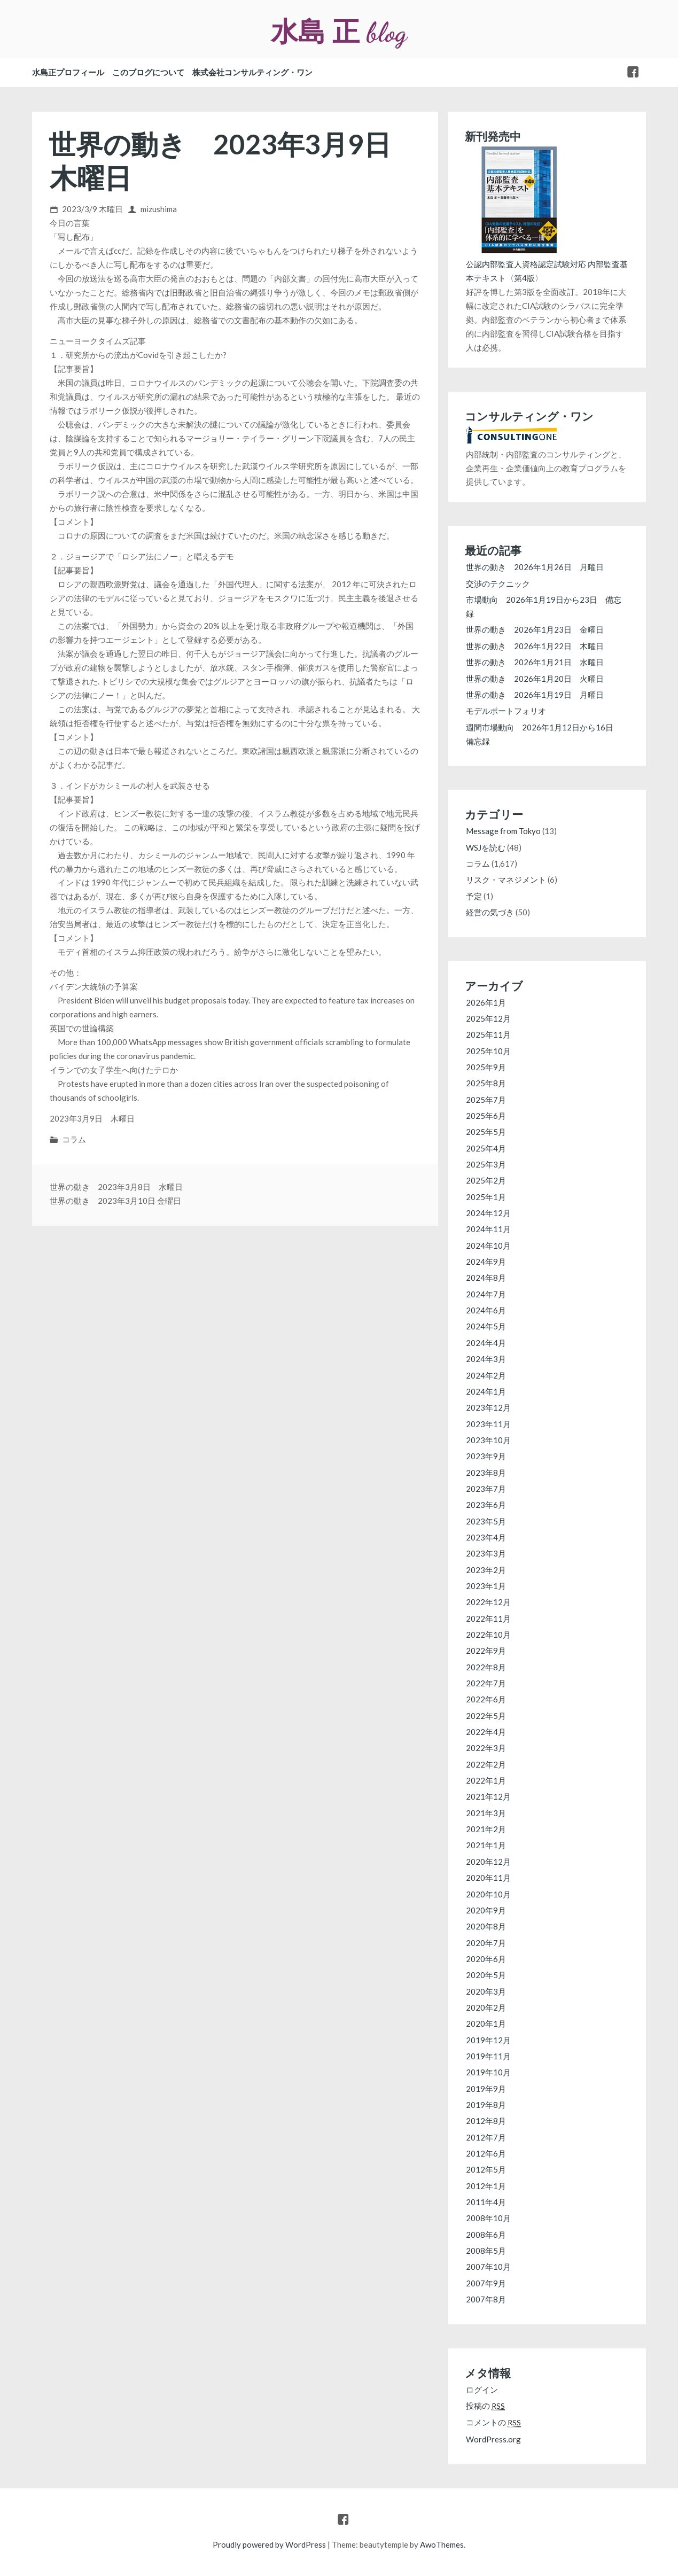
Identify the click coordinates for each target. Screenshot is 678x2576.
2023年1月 (486, 1586)
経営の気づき (490, 912)
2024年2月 (486, 1375)
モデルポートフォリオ (510, 710)
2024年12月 (488, 1213)
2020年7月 (486, 1943)
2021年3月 (486, 1813)
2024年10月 (488, 1245)
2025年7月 (486, 1099)
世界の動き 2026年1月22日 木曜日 (535, 646)
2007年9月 (486, 2283)
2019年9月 (486, 2089)
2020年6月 (486, 1959)
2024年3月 (486, 1359)
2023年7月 (486, 1488)
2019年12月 (488, 2040)
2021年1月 (486, 1845)
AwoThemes (442, 2544)
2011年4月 (486, 2202)
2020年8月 (486, 1926)
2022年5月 (486, 1716)
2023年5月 (486, 1521)
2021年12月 (488, 1796)
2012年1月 (486, 2186)
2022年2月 (486, 1764)
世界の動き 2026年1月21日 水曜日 (535, 662)
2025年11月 (488, 1034)
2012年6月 (486, 2153)
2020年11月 (488, 1877)
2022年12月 (488, 1602)
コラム (74, 1139)
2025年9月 (486, 1067)
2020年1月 (486, 2023)
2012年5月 (486, 2169)
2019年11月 (488, 2056)
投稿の (485, 2405)
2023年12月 (488, 1407)
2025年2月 (486, 1180)
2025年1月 (486, 1197)
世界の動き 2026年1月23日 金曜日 (535, 629)
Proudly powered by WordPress (269, 2544)
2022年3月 (486, 1748)
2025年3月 (486, 1164)
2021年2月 (486, 1829)
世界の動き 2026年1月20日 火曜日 (535, 678)
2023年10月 (488, 1440)
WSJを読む (485, 847)
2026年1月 (486, 1002)
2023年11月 (488, 1424)
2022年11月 (488, 1618)
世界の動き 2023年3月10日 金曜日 (115, 1200)
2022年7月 (486, 1683)
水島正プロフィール (68, 72)
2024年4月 (486, 1343)
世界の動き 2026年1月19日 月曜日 (535, 694)
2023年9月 (486, 1456)
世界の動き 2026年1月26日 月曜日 (535, 567)
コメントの (493, 2422)
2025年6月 (486, 1115)
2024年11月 (488, 1229)
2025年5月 (486, 1132)
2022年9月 (486, 1650)
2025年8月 (486, 1083)
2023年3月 (486, 1553)
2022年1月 (486, 1780)
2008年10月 (488, 2218)
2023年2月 (486, 1570)
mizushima (159, 209)
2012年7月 (486, 2137)
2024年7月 (486, 1294)
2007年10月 (488, 2266)
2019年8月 (486, 2105)
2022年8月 (486, 1667)
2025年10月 (488, 1051)
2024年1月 (486, 1391)
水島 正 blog (339, 32)
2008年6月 (486, 2234)
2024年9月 (486, 1261)
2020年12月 (488, 1861)
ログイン (482, 2389)
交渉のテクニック (498, 583)
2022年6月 (486, 1699)
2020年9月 (486, 1910)
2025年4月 (486, 1148)
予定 (474, 896)
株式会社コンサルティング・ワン (252, 72)
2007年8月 (486, 2299)
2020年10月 (488, 1894)
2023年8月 (486, 1472)
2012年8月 (486, 2121)
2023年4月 (486, 1537)
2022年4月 (486, 1732)
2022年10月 (488, 1634)
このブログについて (148, 72)
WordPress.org (493, 2439)
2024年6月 (486, 1310)
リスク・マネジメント (506, 879)
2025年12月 (488, 1018)
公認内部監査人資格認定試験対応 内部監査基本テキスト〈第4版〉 (547, 264)
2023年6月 (486, 1504)
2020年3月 (486, 1991)
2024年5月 (486, 1326)
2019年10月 (488, 2072)
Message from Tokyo (503, 831)
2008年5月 (486, 2250)
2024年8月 (486, 1277)
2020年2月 (486, 2007)
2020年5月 (486, 1975)
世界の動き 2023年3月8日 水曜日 (116, 1187)
